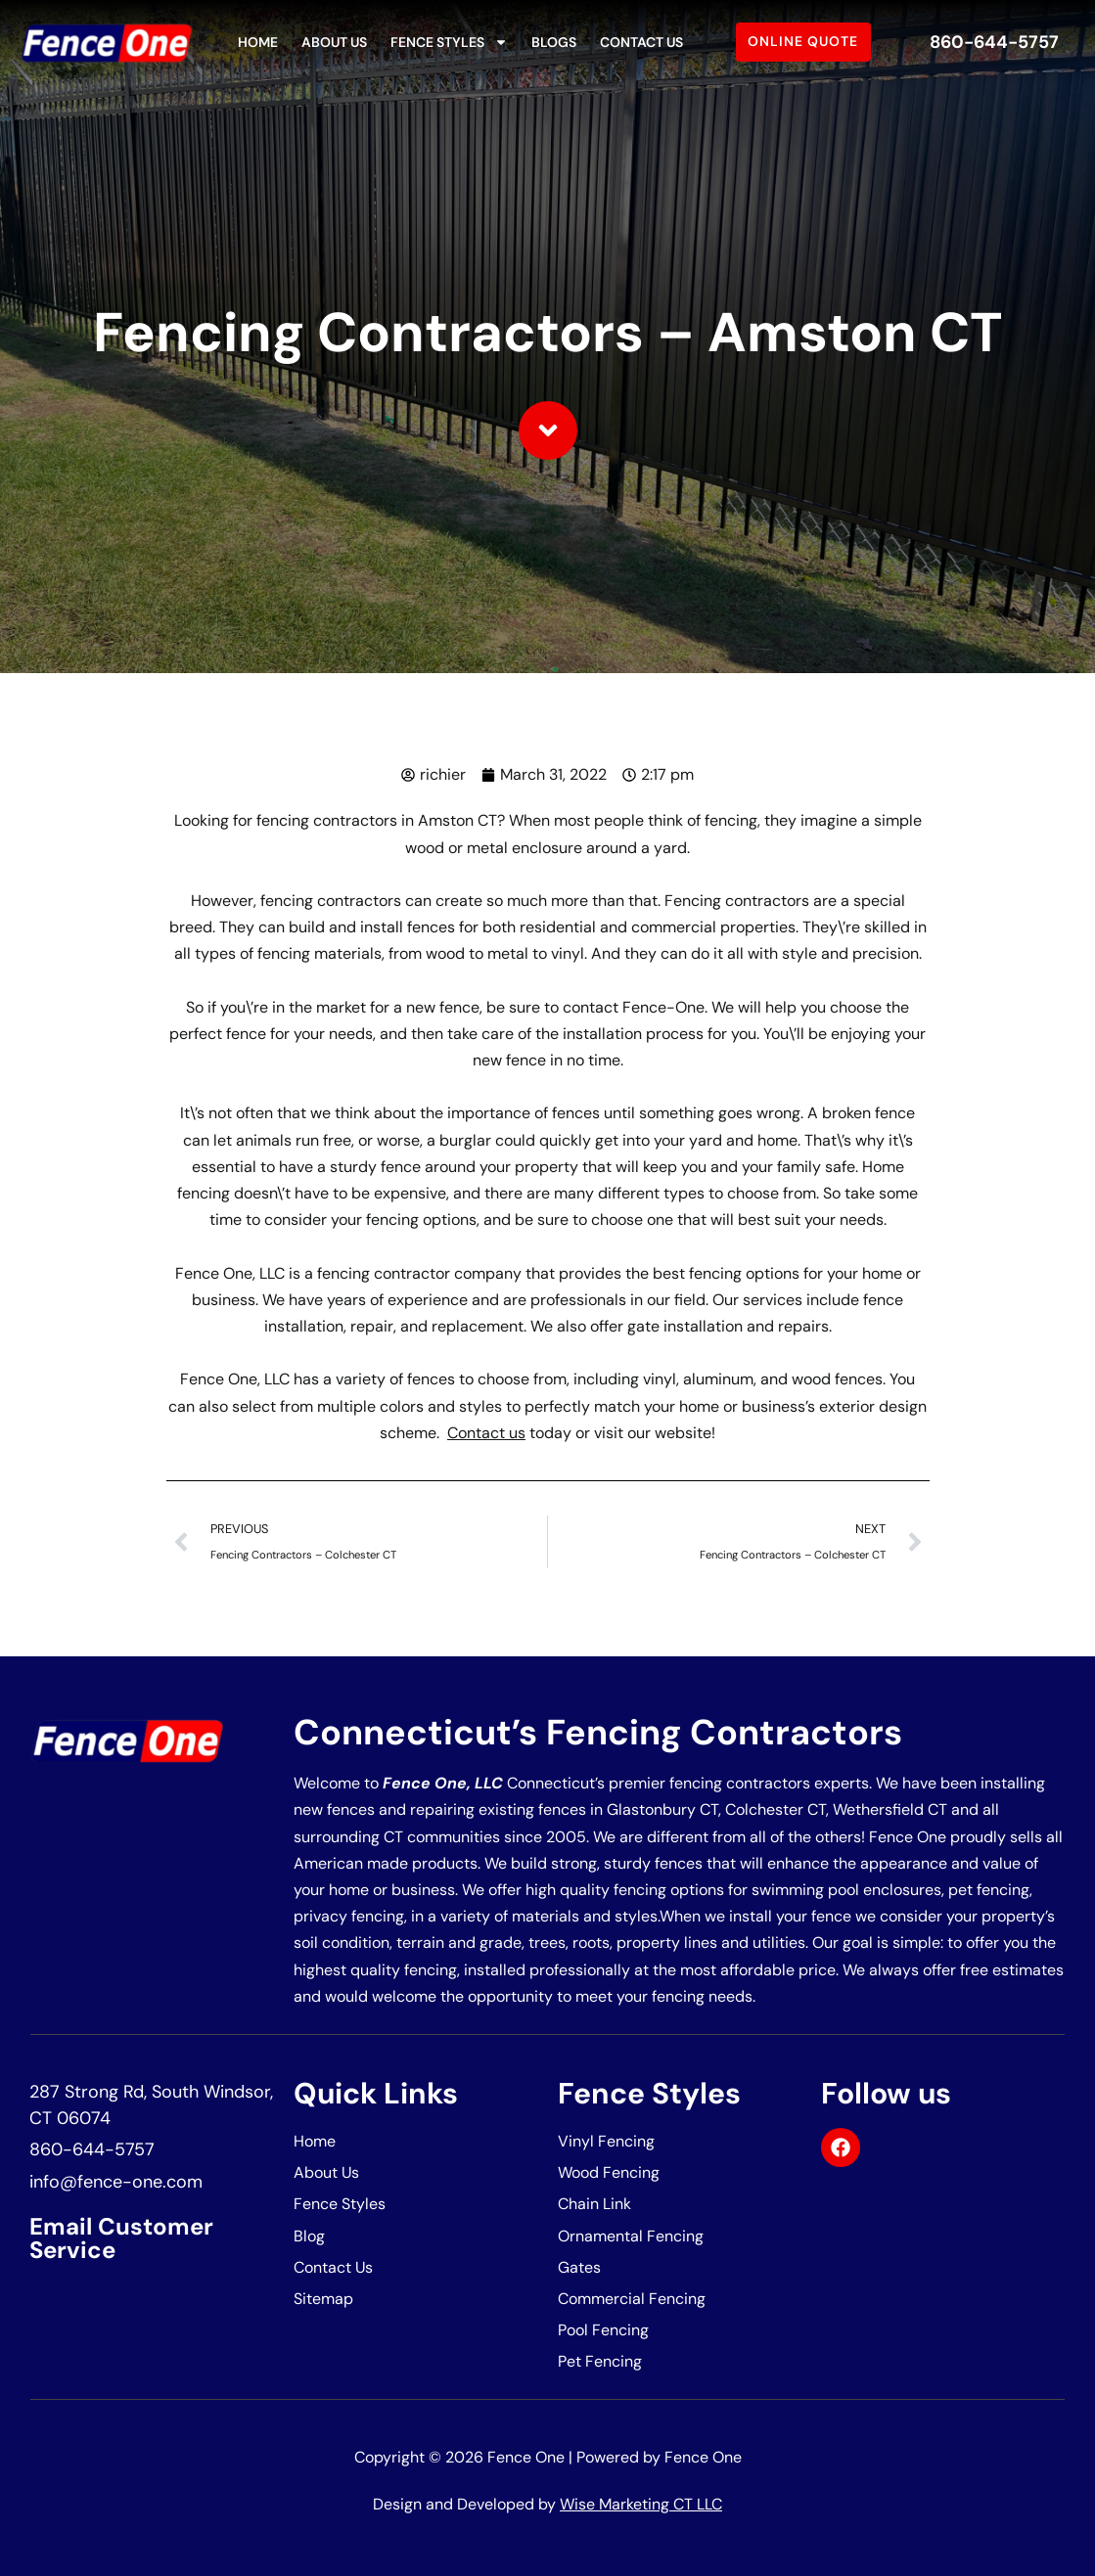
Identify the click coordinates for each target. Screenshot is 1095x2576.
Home (258, 42)
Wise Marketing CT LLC (641, 2504)
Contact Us (641, 42)
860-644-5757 (994, 42)
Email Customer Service (121, 2238)
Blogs (553, 42)
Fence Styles (449, 42)
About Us (334, 42)
